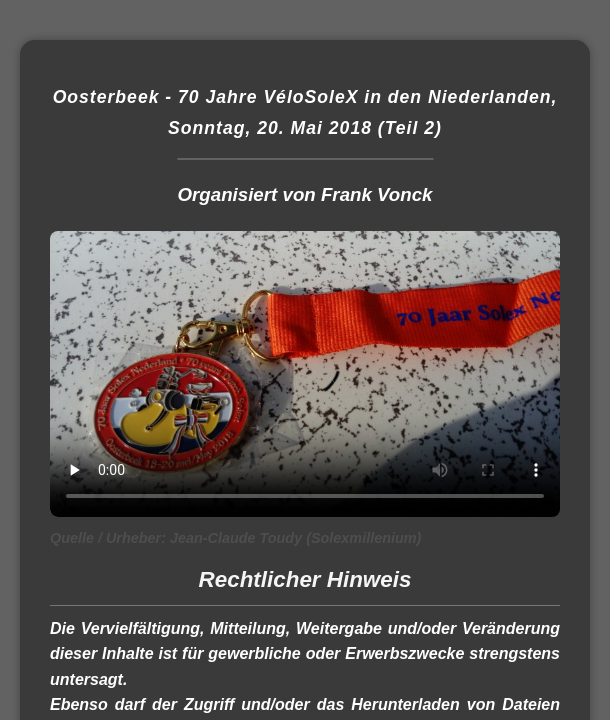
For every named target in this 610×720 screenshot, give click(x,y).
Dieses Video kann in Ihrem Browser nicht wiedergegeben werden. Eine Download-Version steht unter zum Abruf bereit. (305, 374)
